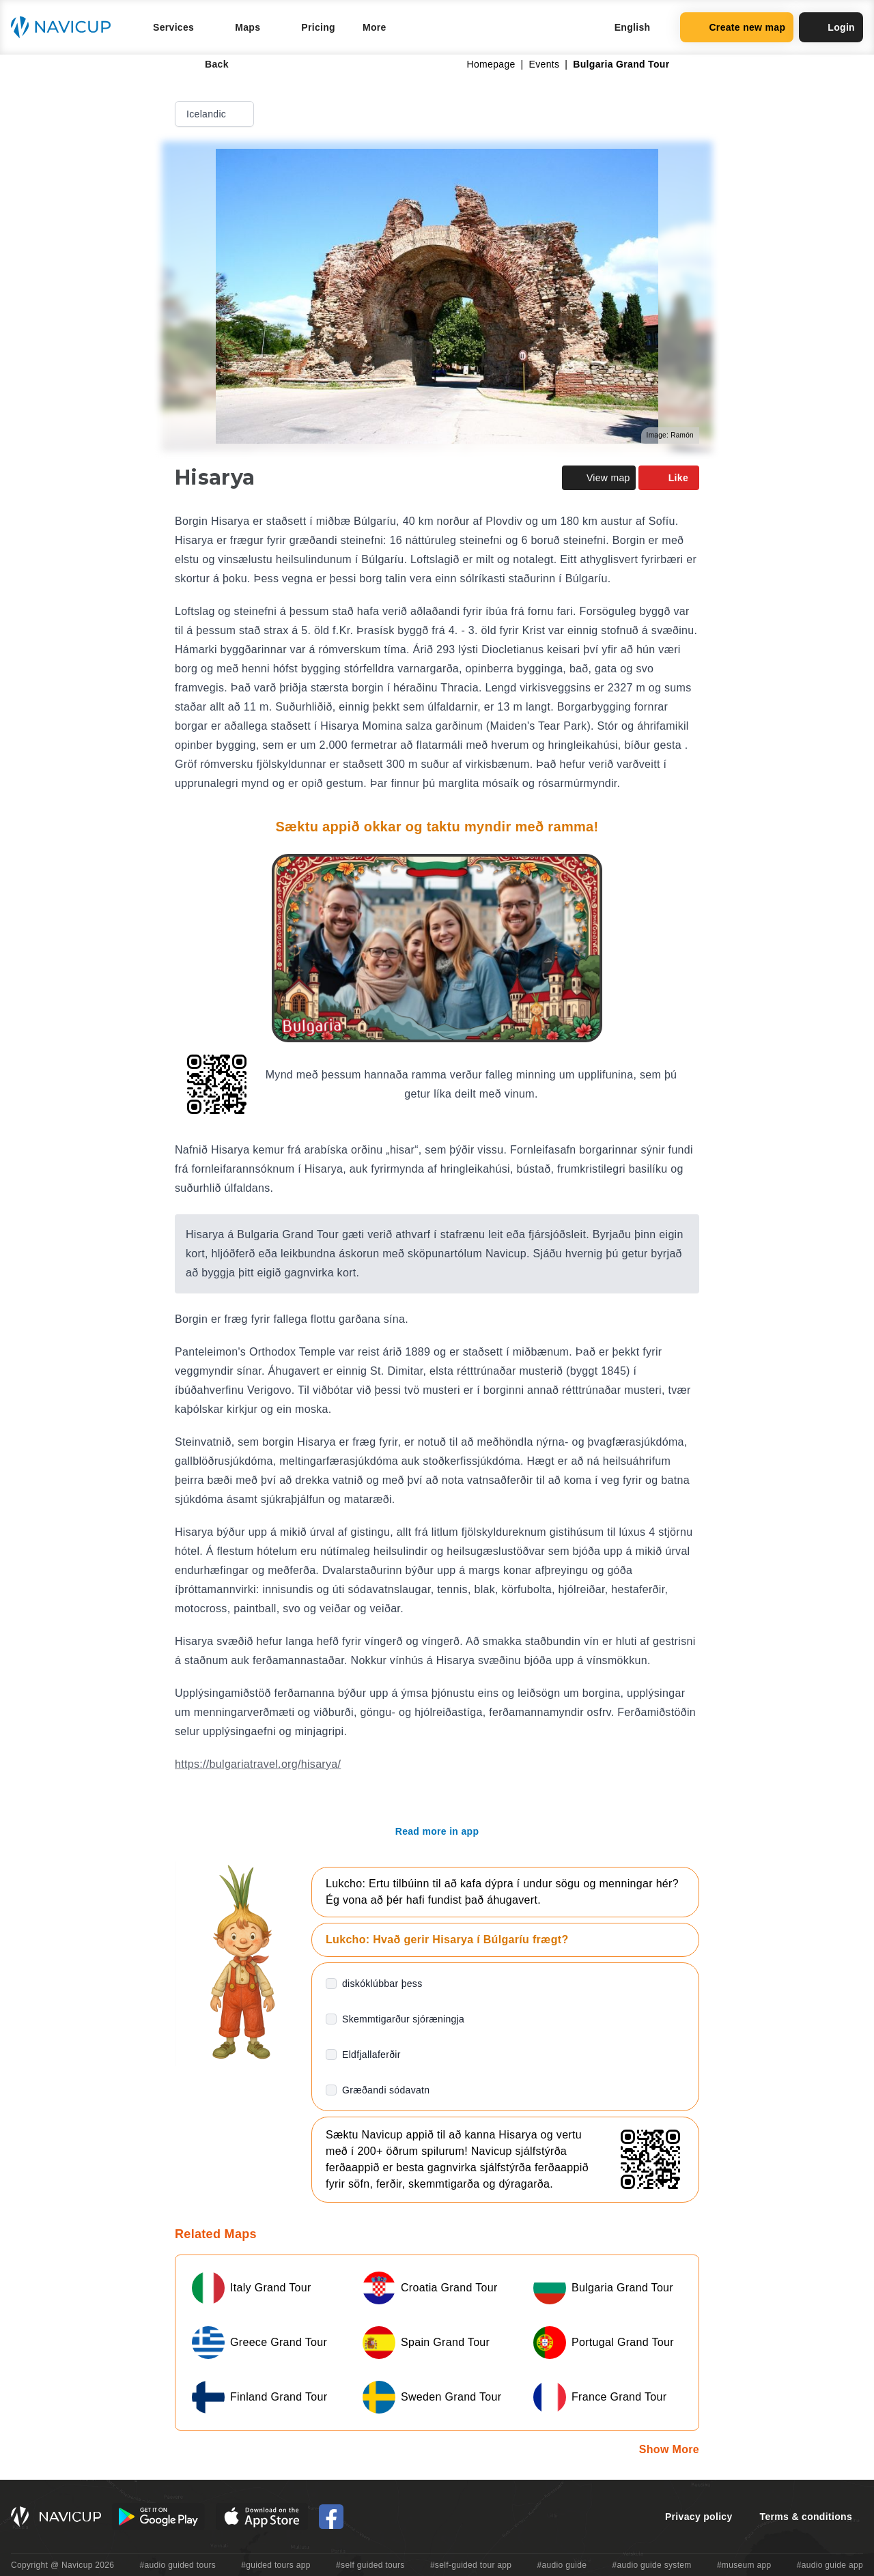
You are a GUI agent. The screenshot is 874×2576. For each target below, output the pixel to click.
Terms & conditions (806, 2516)
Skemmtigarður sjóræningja (403, 2019)
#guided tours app (276, 2565)
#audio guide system (651, 2565)
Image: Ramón (670, 435)
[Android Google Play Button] (158, 2516)
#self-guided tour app (470, 2565)
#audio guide (562, 2565)
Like (668, 478)
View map (598, 478)
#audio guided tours (178, 2565)
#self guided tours (370, 2565)
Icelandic (215, 114)
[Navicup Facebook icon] (331, 2516)
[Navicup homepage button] (65, 27)
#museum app (744, 2565)
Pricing (318, 27)
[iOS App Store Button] (262, 2516)
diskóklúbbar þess (382, 1983)
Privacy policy (699, 2516)
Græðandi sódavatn (385, 2090)
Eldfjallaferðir (371, 2054)
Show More (669, 2449)
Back (207, 64)
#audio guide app (830, 2565)
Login (831, 27)
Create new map (736, 27)
